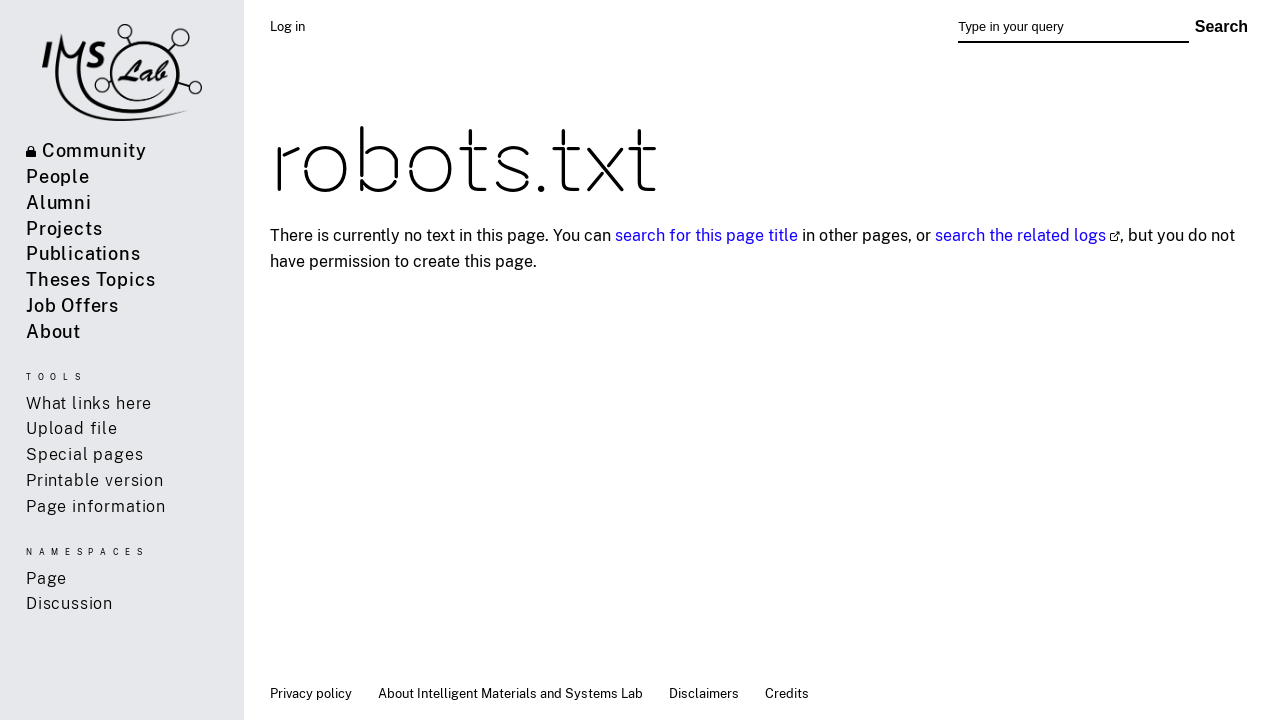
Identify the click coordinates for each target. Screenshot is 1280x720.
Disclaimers (704, 693)
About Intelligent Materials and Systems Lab (510, 693)
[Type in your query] (1073, 27)
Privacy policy (311, 693)
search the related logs (1020, 235)
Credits (787, 693)
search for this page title (706, 235)
